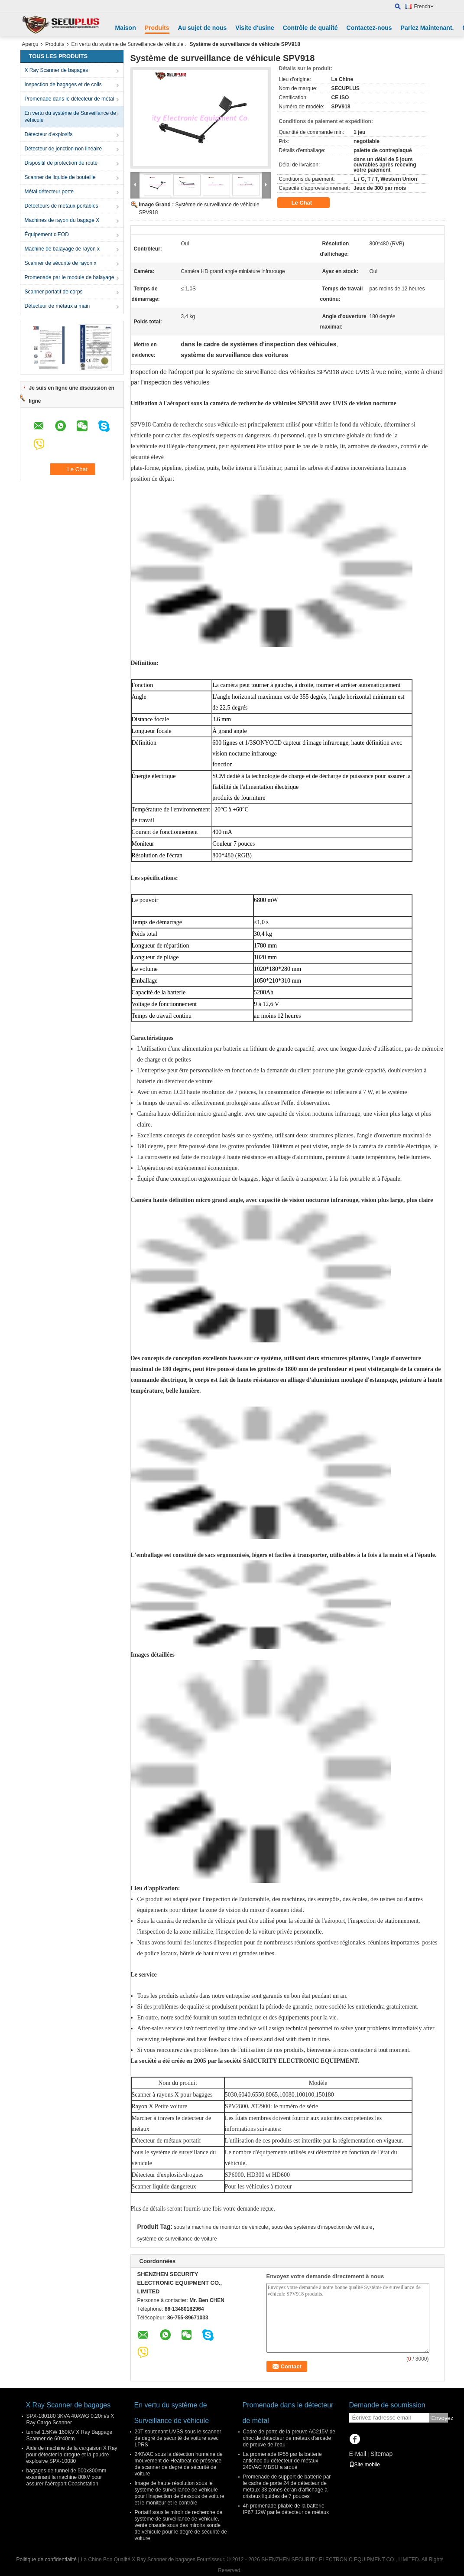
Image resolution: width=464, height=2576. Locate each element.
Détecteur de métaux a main (57, 306)
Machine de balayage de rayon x (62, 249)
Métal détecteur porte (49, 192)
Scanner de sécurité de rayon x (61, 263)
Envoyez (440, 2418)
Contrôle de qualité (310, 27)
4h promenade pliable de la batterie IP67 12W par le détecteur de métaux (286, 2509)
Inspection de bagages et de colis (63, 84)
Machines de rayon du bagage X (62, 220)
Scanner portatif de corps (54, 292)
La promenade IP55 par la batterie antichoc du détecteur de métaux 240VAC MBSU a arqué (282, 2460)
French (424, 6)
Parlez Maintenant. (427, 28)
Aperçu (30, 44)
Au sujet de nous (202, 27)
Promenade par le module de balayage (69, 277)
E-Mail (358, 2453)
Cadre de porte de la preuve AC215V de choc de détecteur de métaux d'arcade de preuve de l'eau (289, 2438)
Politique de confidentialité (46, 2559)
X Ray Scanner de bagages (56, 70)
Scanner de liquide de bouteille (60, 177)
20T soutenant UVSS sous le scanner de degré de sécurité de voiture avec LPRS (178, 2438)
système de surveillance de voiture (177, 2239)
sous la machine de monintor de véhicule (221, 2227)
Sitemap (381, 2453)
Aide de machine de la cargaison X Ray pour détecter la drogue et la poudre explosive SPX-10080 (71, 2454)
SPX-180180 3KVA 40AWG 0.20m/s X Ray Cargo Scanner (70, 2419)
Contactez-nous (369, 27)
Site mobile (364, 2465)
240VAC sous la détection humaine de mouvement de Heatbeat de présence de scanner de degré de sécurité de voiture (179, 2464)
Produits (157, 27)
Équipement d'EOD (47, 234)
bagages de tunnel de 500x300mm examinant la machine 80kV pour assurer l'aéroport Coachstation (66, 2477)
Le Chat (308, 203)
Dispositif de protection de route (61, 163)
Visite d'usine (254, 27)
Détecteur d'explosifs (49, 134)
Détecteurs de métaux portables (61, 206)
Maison (125, 27)
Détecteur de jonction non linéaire (63, 149)
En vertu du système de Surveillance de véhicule (127, 44)
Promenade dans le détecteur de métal (69, 99)
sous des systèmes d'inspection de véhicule (322, 2227)
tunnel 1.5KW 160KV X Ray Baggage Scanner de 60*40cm (69, 2435)
